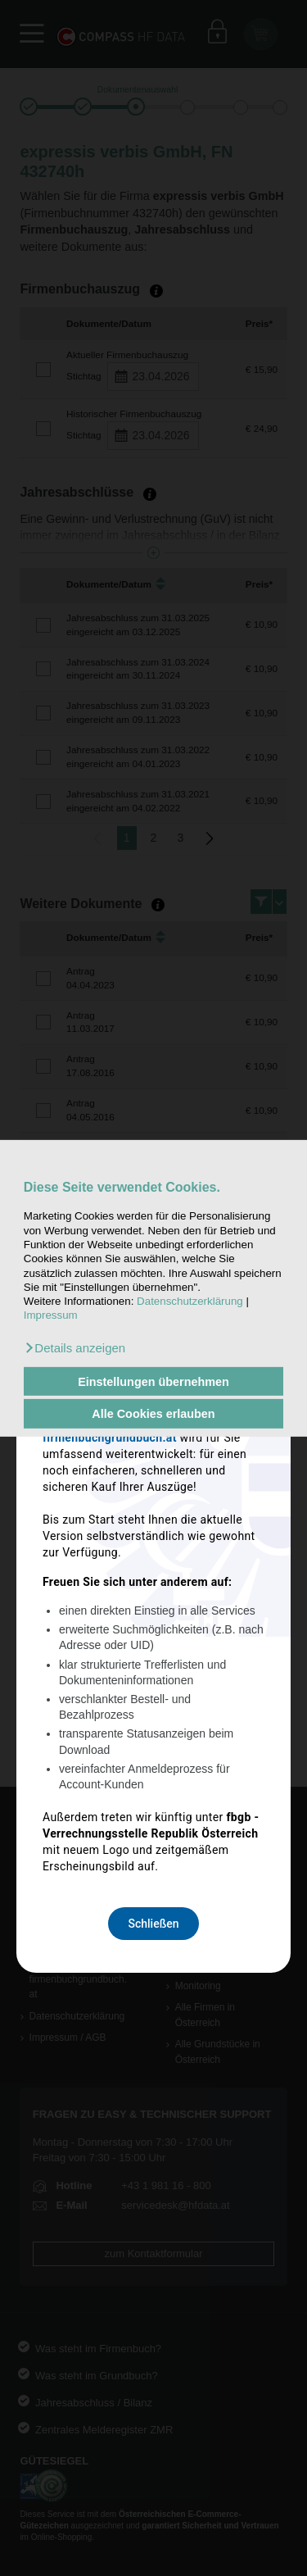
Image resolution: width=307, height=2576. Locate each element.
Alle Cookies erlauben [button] (153, 1413)
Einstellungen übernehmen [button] (153, 1381)
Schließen (153, 1581)
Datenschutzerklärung (190, 1301)
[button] (74, 1348)
